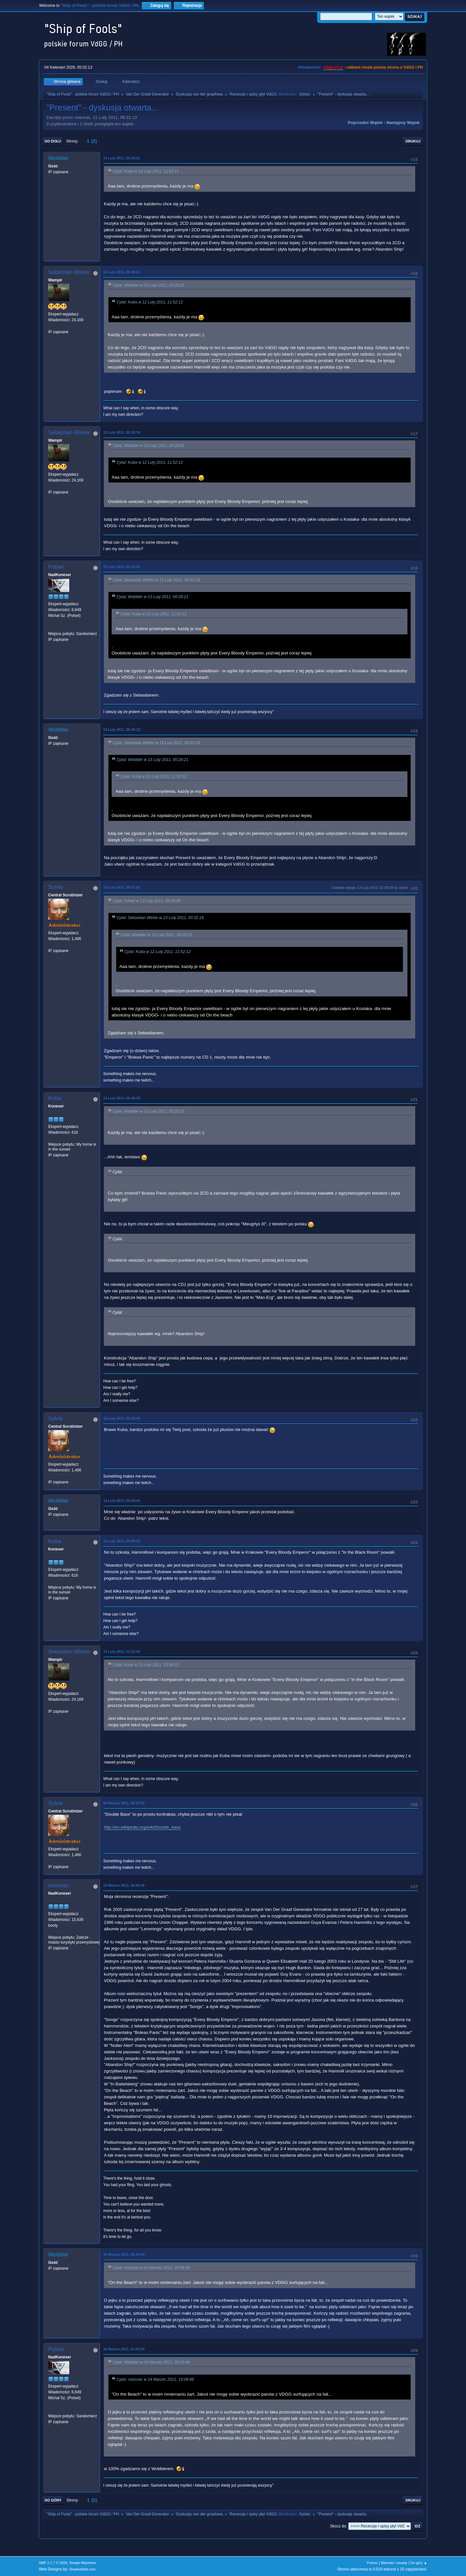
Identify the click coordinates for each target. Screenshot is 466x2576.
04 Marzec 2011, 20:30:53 (124, 1803)
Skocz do (338, 2526)
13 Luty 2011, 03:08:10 (121, 1541)
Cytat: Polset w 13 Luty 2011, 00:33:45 (147, 901)
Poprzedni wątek (365, 122)
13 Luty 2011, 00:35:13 (121, 730)
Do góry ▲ (419, 2563)
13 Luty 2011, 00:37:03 (121, 887)
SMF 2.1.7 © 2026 (53, 2563)
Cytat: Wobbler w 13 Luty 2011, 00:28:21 (148, 285)
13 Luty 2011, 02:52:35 (121, 1418)
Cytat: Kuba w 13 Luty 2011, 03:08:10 (146, 1664)
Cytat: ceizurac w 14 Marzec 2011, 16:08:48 (151, 2267)
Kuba (54, 1098)
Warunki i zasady (394, 2563)
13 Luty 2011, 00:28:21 (121, 158)
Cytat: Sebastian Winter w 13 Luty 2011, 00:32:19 (156, 580)
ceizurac (58, 1885)
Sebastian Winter (69, 272)
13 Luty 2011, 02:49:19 (121, 1098)
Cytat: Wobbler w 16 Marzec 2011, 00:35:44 (151, 2362)
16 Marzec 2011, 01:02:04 (124, 2349)
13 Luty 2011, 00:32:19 (121, 432)
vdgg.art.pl (333, 67)
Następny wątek (403, 122)
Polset (55, 567)
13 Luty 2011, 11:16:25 (121, 1651)
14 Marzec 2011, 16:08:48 (124, 1885)
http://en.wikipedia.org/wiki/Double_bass (142, 1827)
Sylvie (304, 94)
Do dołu (53, 141)
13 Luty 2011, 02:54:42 (121, 1501)
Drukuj (412, 141)
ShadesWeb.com (82, 2569)
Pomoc (372, 2563)
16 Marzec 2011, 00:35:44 (124, 2254)
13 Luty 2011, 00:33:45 (121, 567)
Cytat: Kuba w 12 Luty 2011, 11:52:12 (146, 171)
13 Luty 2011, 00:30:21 (121, 272)
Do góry (53, 2500)
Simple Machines (82, 2563)
